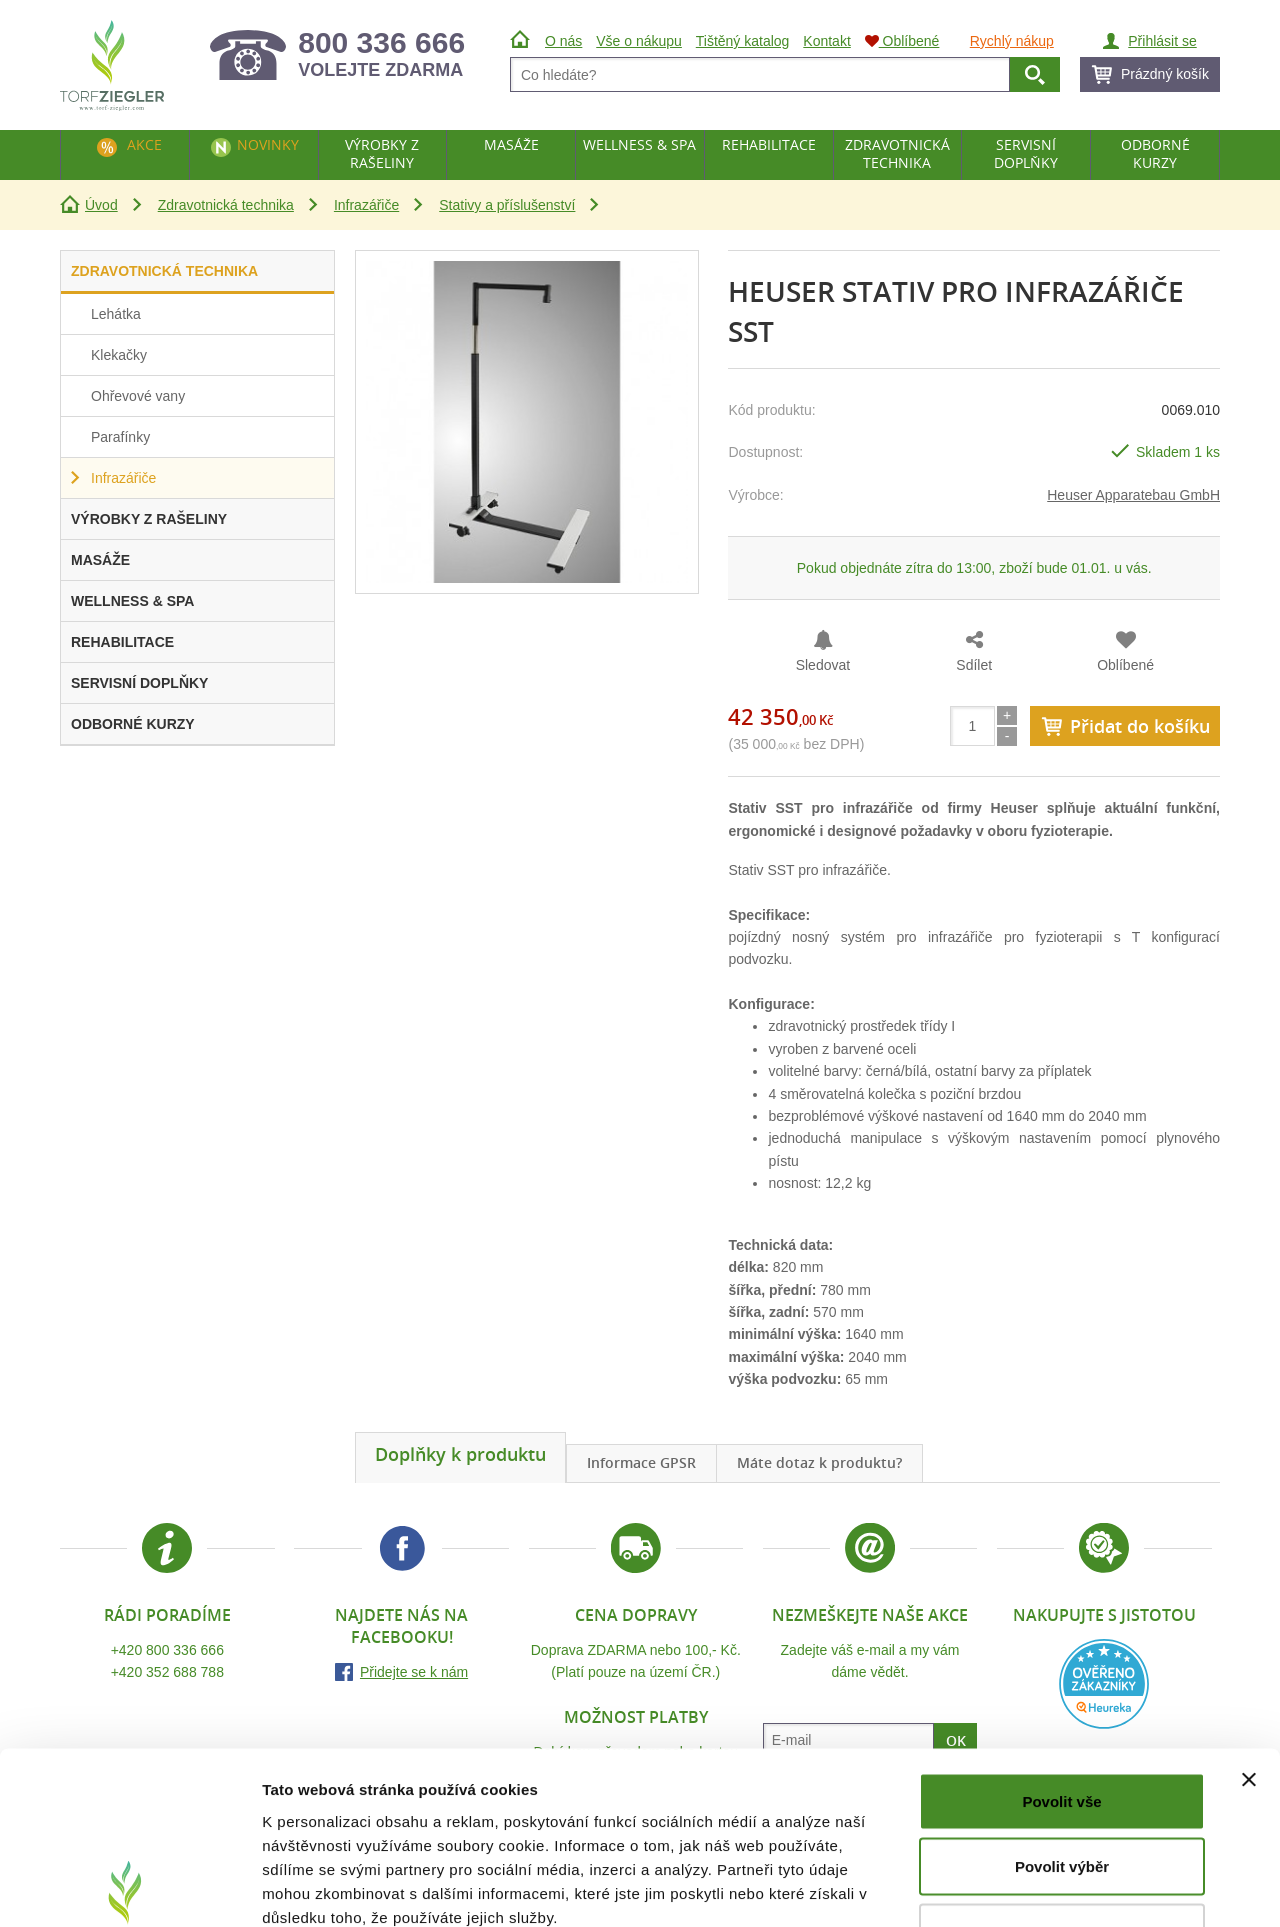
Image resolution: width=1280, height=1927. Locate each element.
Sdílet (974, 665)
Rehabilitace (769, 144)
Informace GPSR (641, 1462)
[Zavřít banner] (1249, 1643)
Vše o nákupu (639, 41)
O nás (563, 41)
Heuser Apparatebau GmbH (1133, 495)
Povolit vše (1061, 1664)
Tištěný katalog (743, 41)
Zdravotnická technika (226, 205)
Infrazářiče (366, 205)
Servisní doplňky (1026, 153)
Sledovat (823, 665)
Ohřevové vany (138, 396)
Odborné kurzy (1155, 153)
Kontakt (826, 41)
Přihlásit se (1162, 41)
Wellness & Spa (639, 144)
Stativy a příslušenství (507, 205)
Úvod (101, 205)
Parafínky (120, 437)
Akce (144, 144)
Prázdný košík (1165, 74)
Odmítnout (1062, 1795)
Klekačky (119, 355)
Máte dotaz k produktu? (819, 1462)
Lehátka (116, 314)
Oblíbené (1125, 665)
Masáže (511, 144)
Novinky (268, 144)
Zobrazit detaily (1057, 1887)
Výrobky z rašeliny (382, 153)
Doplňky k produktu (460, 1454)
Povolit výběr (1062, 1730)
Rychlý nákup (1012, 41)
